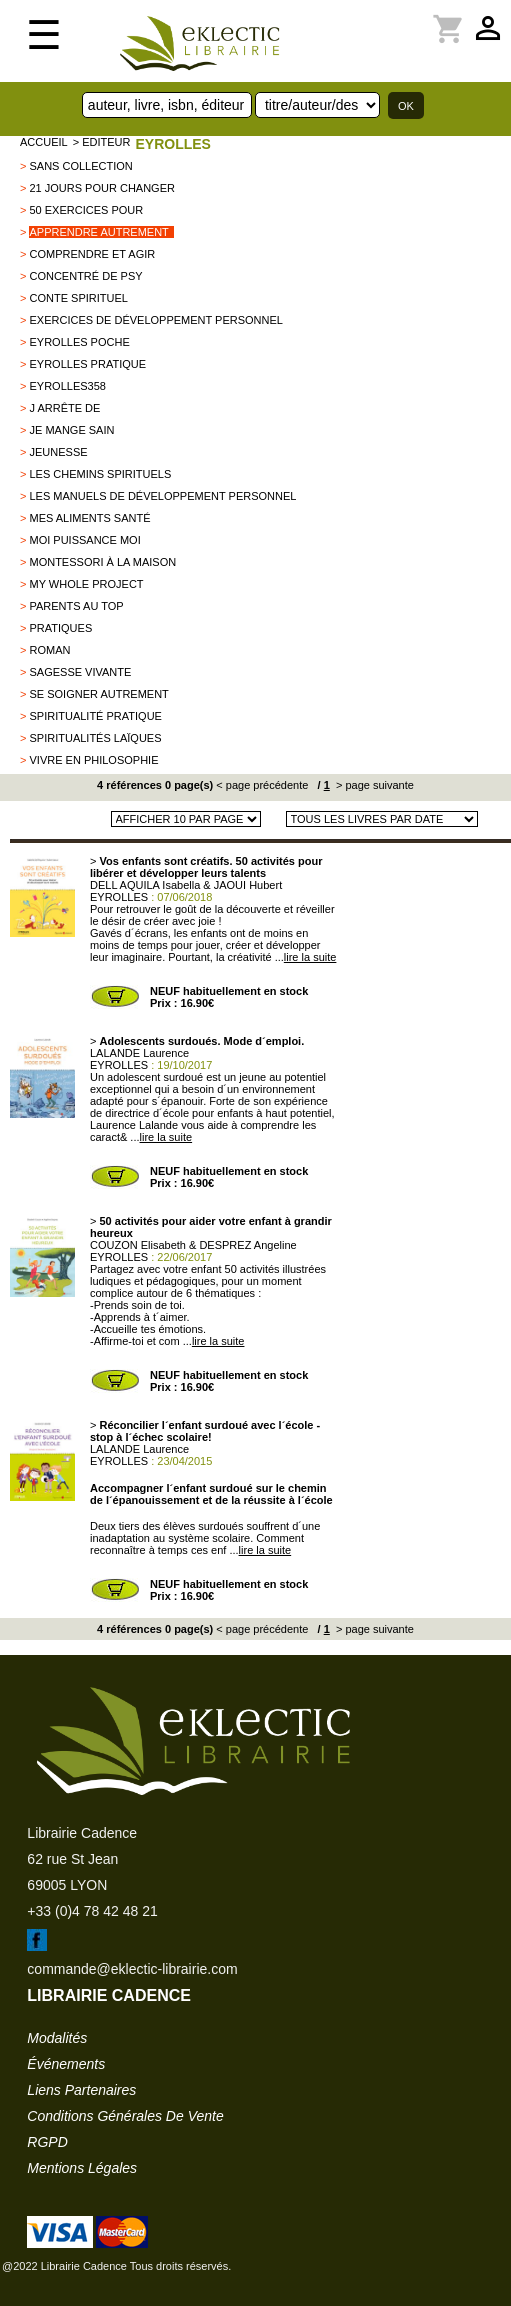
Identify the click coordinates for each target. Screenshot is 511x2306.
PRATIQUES (60, 628)
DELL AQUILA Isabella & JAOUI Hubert (186, 885)
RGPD (47, 2142)
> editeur (102, 142)
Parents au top (76, 606)
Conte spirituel (78, 298)
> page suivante (373, 785)
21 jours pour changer (101, 188)
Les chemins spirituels (100, 474)
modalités (57, 2038)
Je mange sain (71, 430)
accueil (44, 142)
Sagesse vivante (80, 672)
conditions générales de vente (125, 2116)
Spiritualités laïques (95, 738)
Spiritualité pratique (95, 716)
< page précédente (262, 785)
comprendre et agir (92, 254)
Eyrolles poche (79, 342)
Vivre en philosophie (93, 760)
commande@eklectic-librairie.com (132, 1969)
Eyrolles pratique (87, 364)
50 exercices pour (86, 210)
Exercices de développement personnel (155, 320)
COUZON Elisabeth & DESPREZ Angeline (193, 1245)
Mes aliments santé (89, 518)
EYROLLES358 (67, 386)
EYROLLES (172, 144)
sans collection (80, 166)
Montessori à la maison (102, 562)
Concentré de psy (85, 276)
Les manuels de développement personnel (162, 496)
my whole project (86, 584)
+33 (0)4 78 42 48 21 (92, 1911)
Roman (49, 650)
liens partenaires (81, 2090)
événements (66, 2064)
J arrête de (64, 408)
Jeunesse (58, 452)
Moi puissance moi (84, 540)
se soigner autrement (98, 694)
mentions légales (82, 2168)
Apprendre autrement (98, 232)
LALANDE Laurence (139, 1053)
